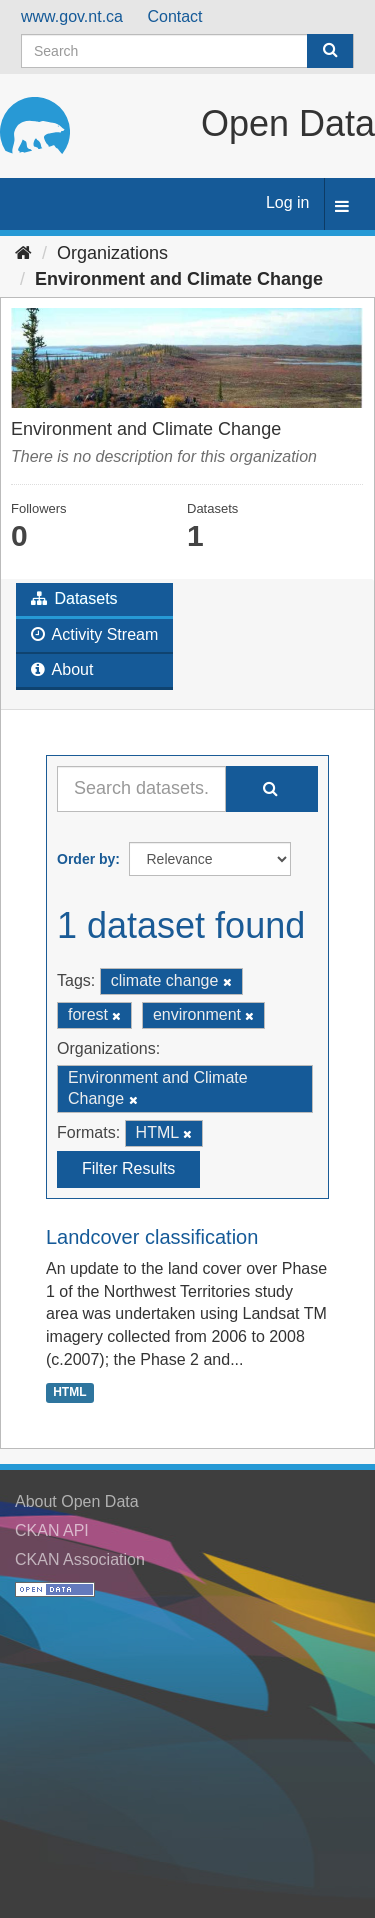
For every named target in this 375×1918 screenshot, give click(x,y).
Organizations (112, 253)
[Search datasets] (187, 51)
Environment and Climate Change (179, 279)
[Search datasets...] (141, 789)
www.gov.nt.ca (72, 16)
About (62, 669)
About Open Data (77, 1501)
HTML (69, 1392)
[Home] (23, 253)
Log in (288, 202)
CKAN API (52, 1530)
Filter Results (128, 1168)
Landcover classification (152, 1237)
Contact (174, 16)
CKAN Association (80, 1559)
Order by (86, 859)
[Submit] (330, 51)
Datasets (74, 598)
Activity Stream (94, 634)
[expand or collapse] (342, 207)
